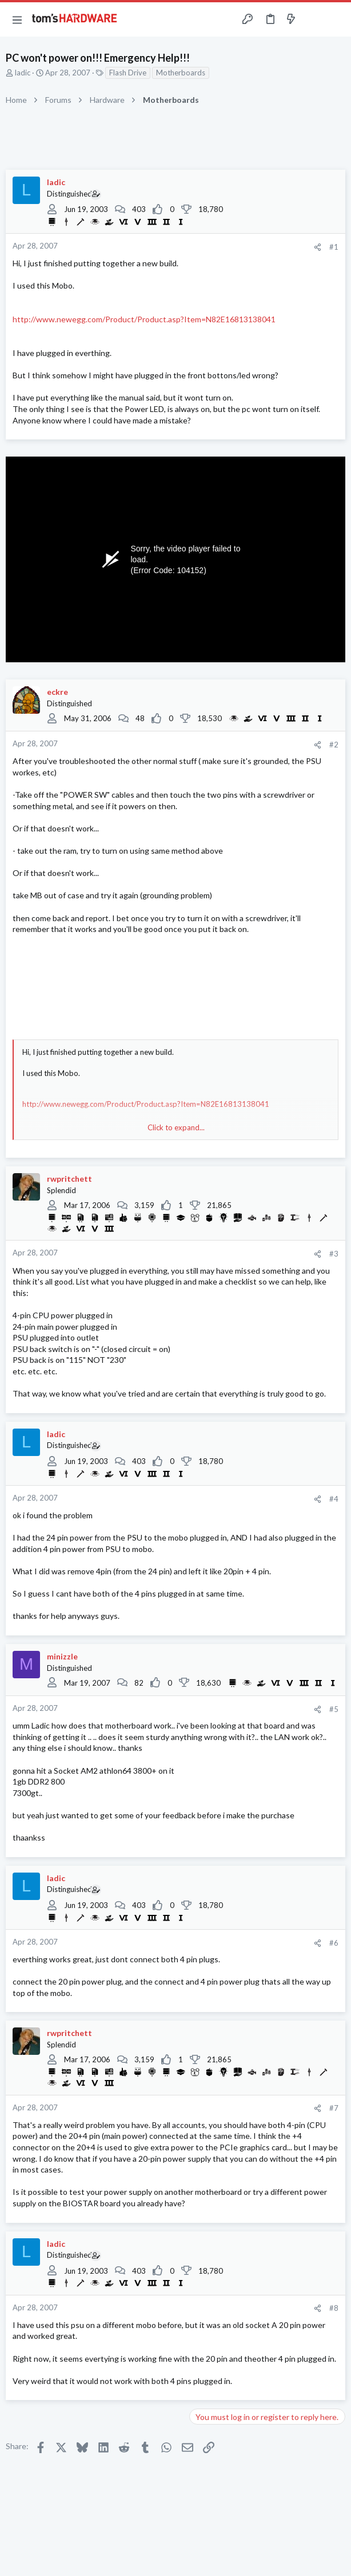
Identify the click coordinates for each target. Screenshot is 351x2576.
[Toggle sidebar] (313, 19)
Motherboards (180, 72)
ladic (22, 72)
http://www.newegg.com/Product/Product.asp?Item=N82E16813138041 (144, 319)
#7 (333, 2108)
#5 (333, 1709)
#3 (333, 1253)
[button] (17, 19)
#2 (333, 744)
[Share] (317, 247)
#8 (333, 2308)
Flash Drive (127, 72)
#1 (333, 246)
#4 (333, 1498)
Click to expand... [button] (176, 1127)
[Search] (335, 19)
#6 (333, 1942)
